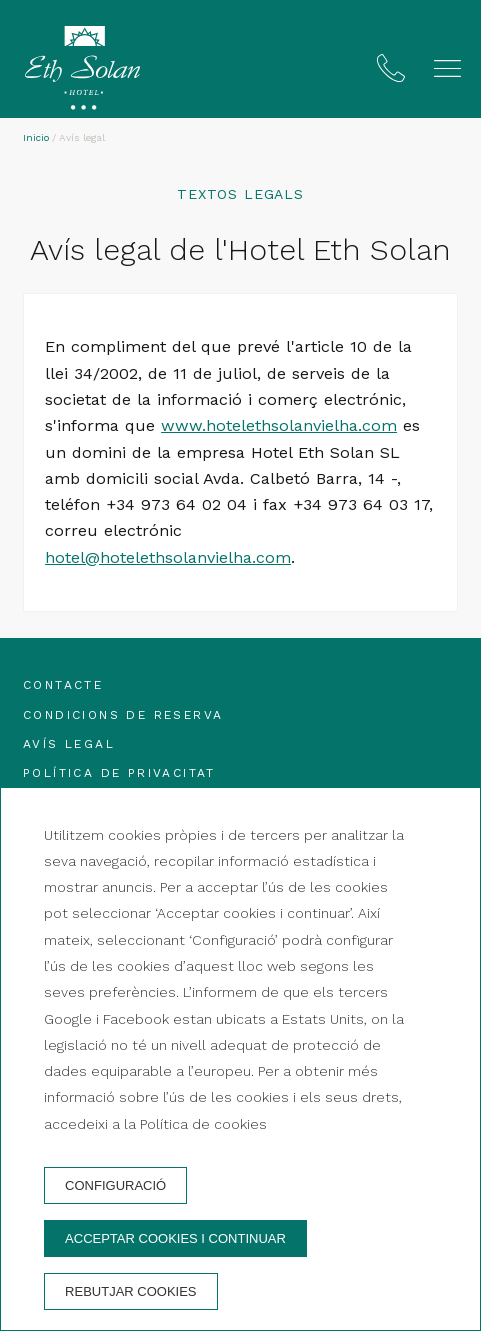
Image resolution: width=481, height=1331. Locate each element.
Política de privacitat (119, 773)
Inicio (36, 137)
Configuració (115, 1185)
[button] (447, 68)
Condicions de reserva (123, 715)
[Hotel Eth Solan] (82, 72)
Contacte (63, 685)
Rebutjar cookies (130, 1291)
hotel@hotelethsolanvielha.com (168, 557)
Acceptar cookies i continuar (175, 1238)
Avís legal (69, 744)
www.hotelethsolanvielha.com (279, 425)
